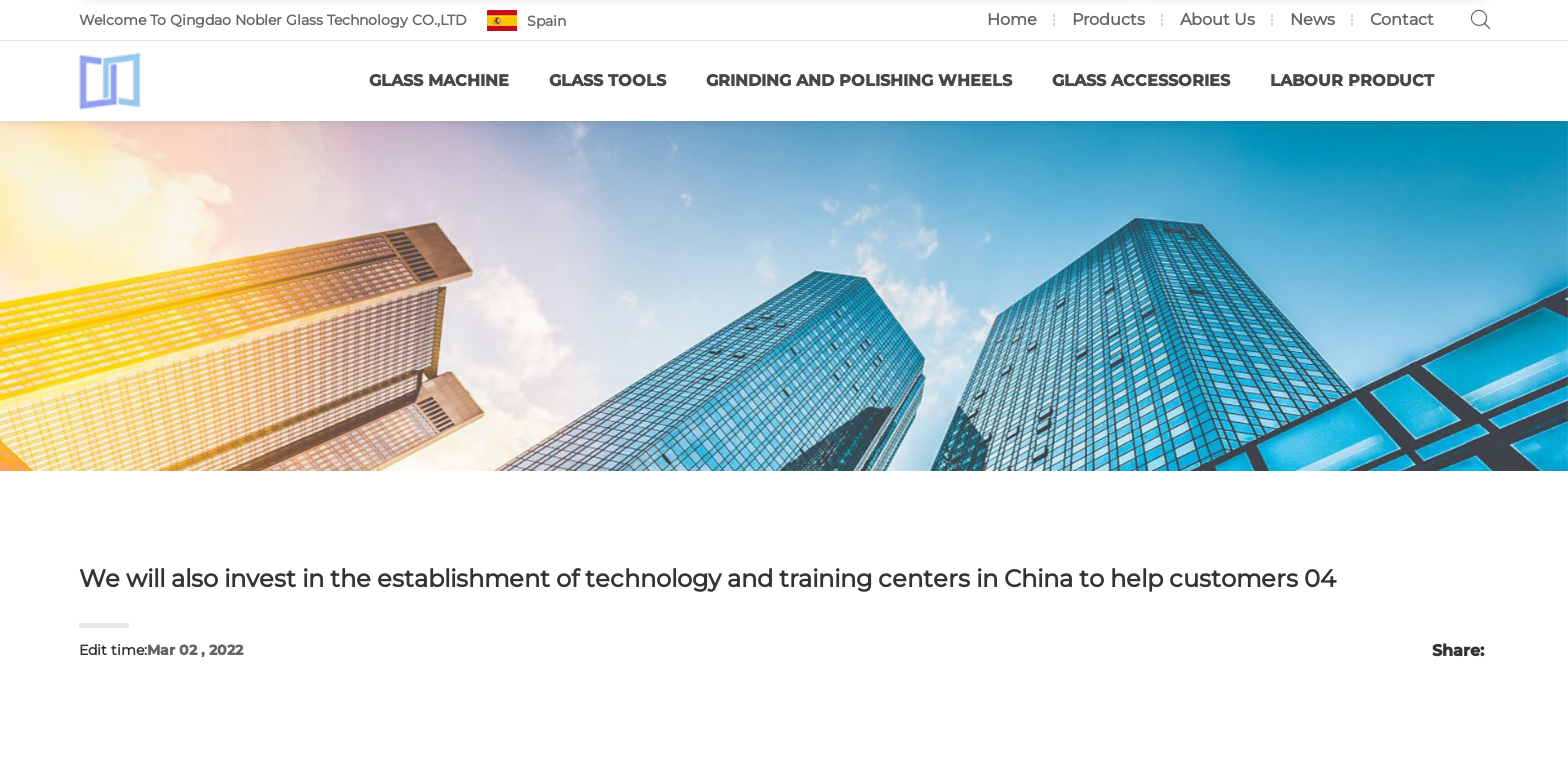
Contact (1402, 19)
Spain (546, 21)
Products (1108, 19)
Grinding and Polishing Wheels (859, 80)
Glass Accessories (1141, 80)
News (1312, 19)
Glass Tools (607, 80)
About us (1217, 19)
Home (1012, 19)
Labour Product (1352, 80)
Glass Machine (439, 80)
